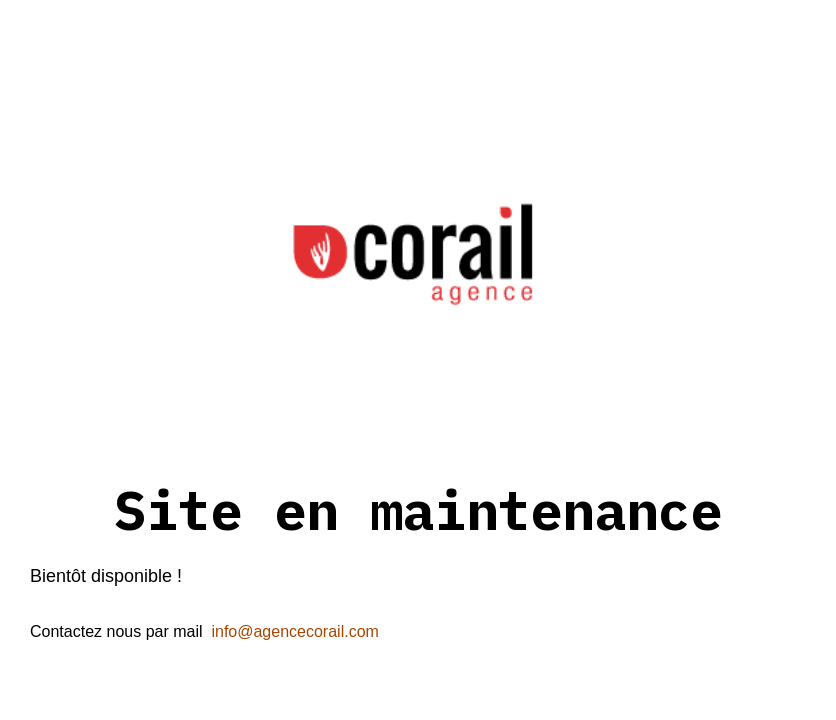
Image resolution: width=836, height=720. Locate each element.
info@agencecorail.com (294, 631)
